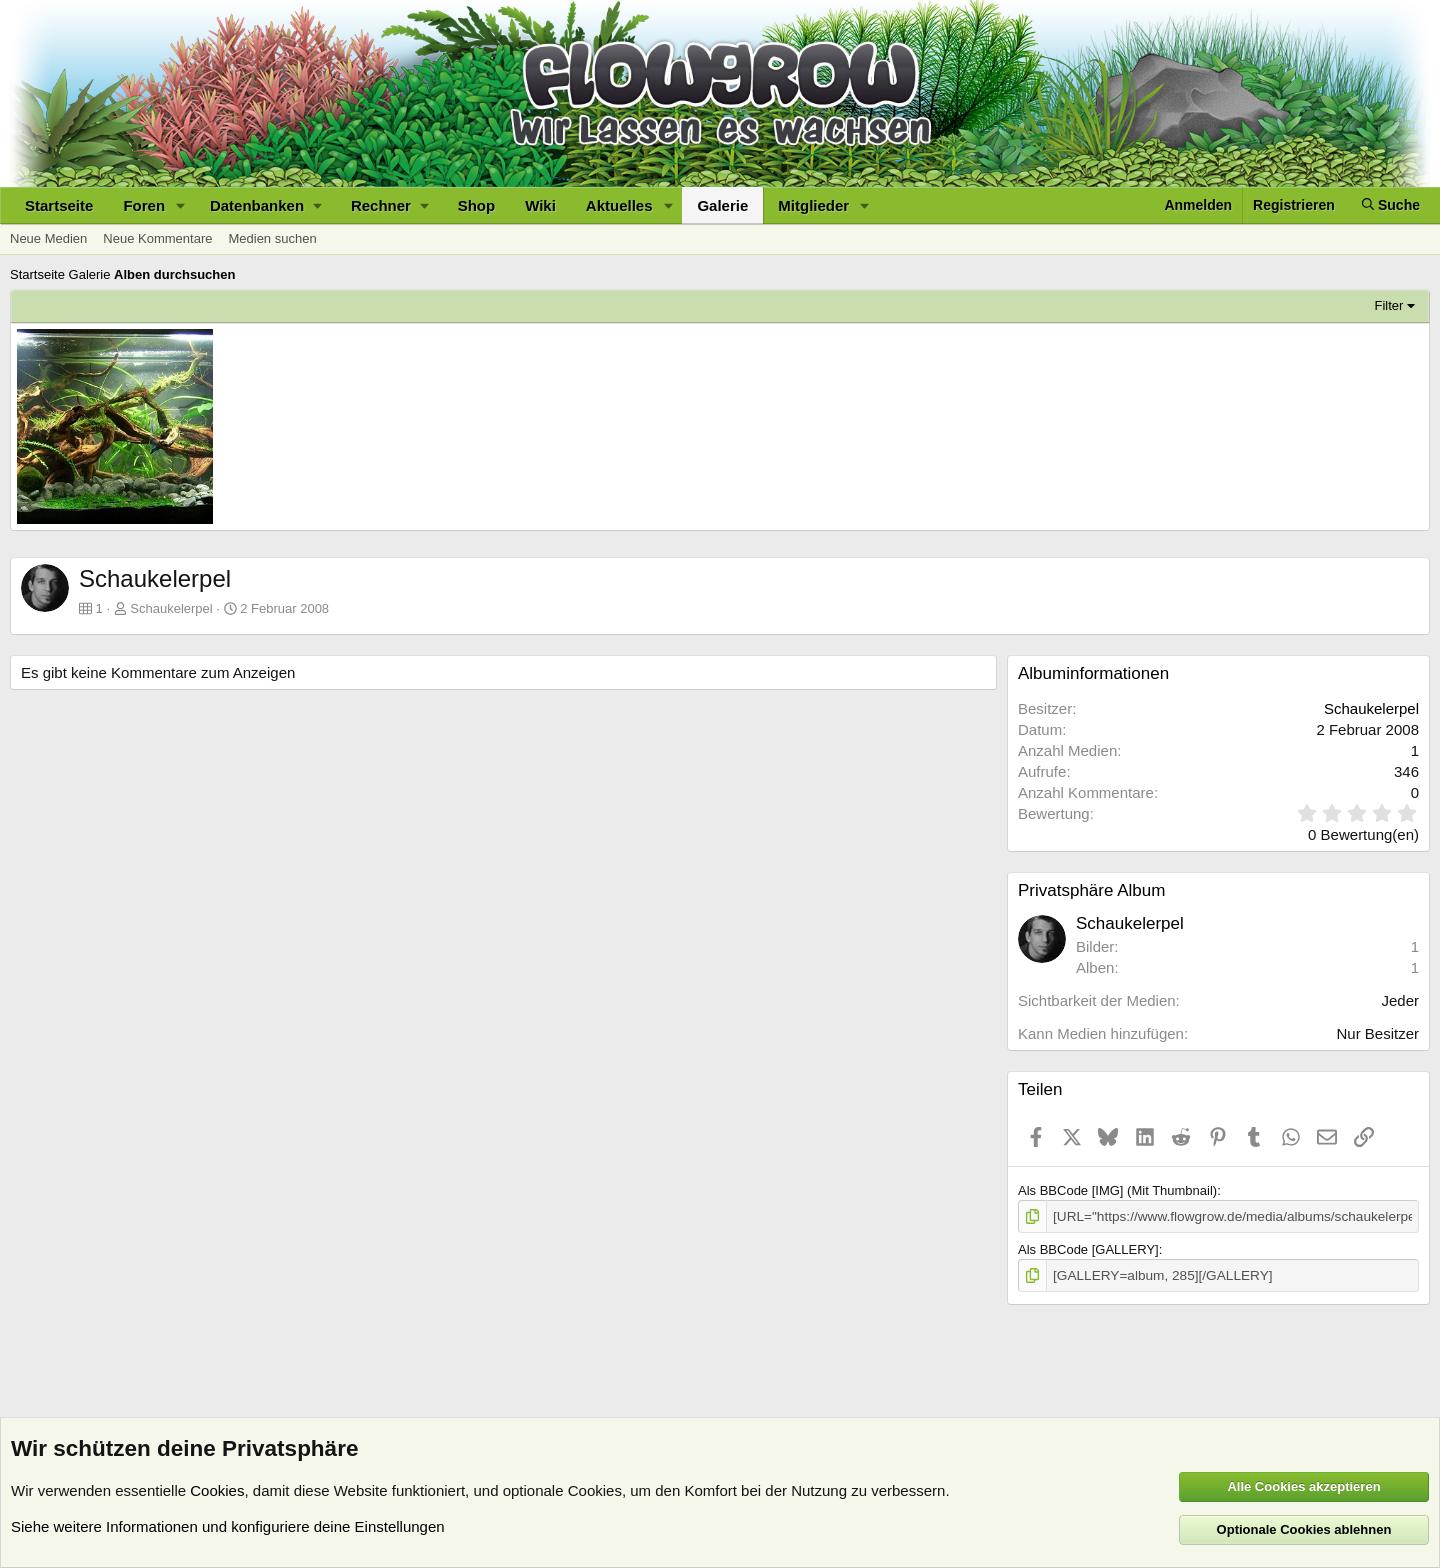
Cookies (217, 1490)
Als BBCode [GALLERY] (1088, 1248)
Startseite (59, 205)
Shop (477, 205)
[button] (181, 205)
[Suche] (1391, 205)
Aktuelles (619, 205)
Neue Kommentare (157, 238)
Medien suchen (272, 238)
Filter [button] (1389, 305)
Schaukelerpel (171, 608)
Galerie (722, 205)
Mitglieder (813, 205)
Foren (144, 205)
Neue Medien (48, 238)
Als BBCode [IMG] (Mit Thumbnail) (1117, 1190)
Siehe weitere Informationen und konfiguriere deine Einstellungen (228, 1526)
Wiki (540, 205)
